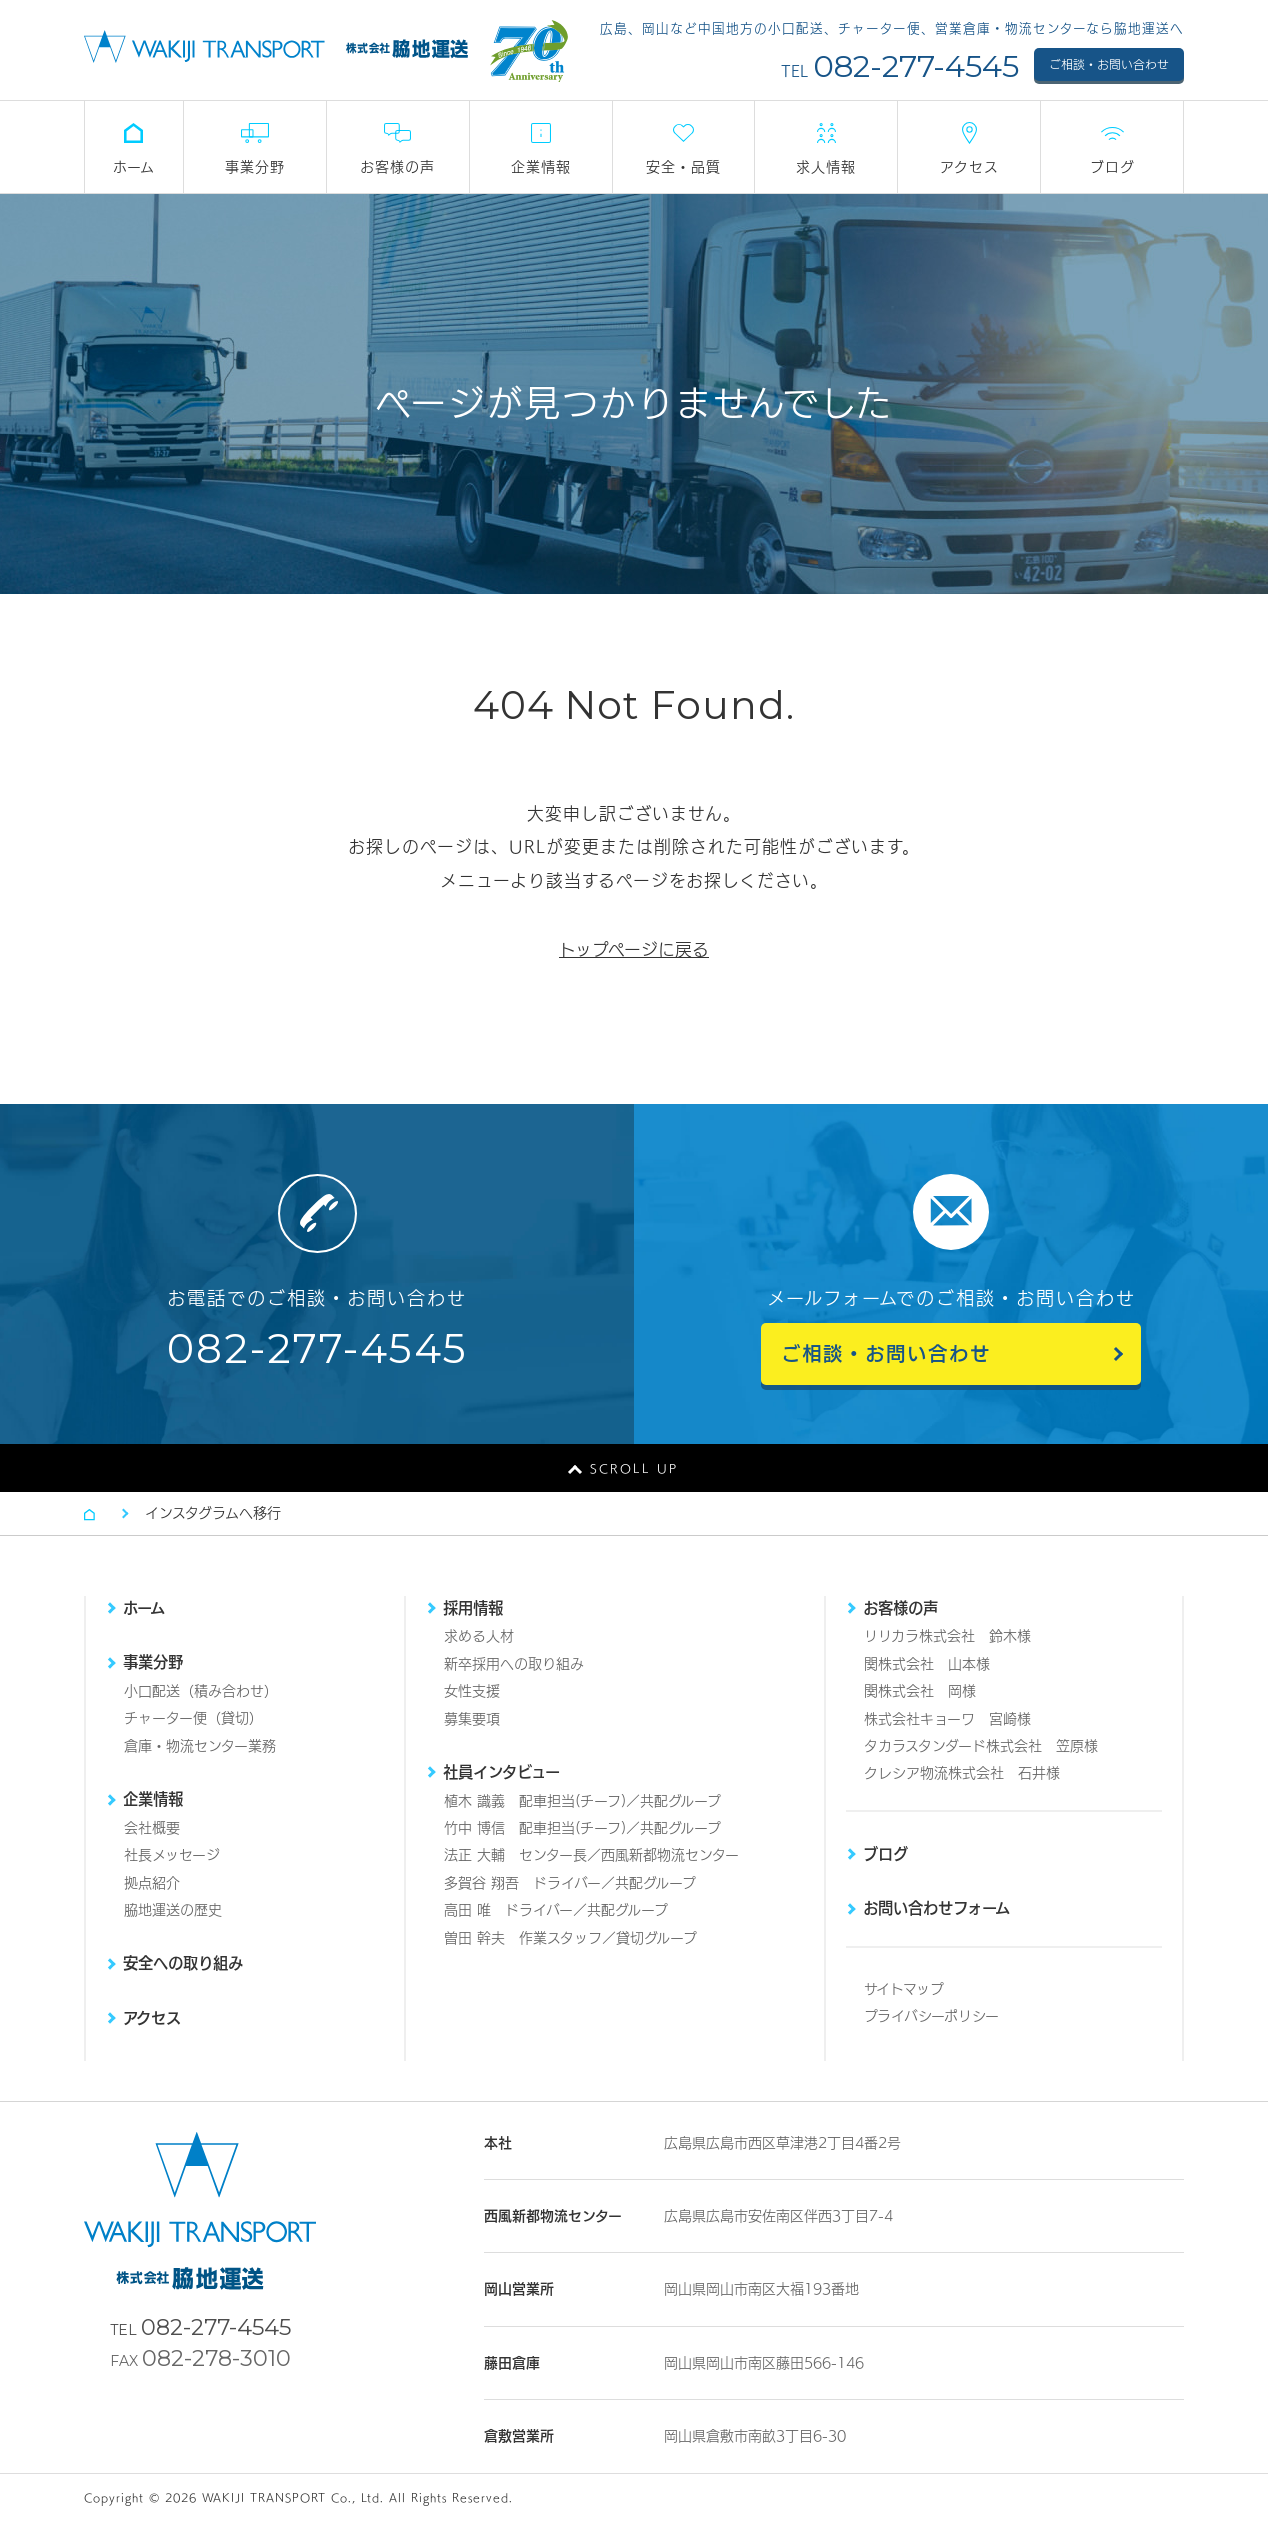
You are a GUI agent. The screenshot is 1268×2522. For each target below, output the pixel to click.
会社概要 (152, 1828)
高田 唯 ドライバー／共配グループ (556, 1910)
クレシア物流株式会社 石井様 (962, 1773)
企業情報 (153, 1799)
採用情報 (473, 1608)
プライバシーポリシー (931, 2016)
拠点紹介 (152, 1883)
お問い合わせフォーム (936, 1908)
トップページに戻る (634, 949)
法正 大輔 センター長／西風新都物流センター (591, 1855)
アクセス (152, 2018)
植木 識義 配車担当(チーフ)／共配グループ (582, 1801)
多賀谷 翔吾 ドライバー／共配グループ (570, 1883)
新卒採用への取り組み (514, 1664)
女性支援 (472, 1691)
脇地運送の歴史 (173, 1910)
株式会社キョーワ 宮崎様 (947, 1719)
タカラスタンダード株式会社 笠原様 (981, 1746)
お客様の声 (900, 1608)
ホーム (144, 1608)
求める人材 (479, 1636)
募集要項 (472, 1719)
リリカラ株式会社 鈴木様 (947, 1636)
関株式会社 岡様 (920, 1691)
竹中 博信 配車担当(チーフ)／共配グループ (582, 1828)
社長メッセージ (172, 1855)
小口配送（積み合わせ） (201, 1691)
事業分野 (153, 1662)
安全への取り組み (183, 1963)
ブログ (885, 1854)
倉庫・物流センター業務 (200, 1746)
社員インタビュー (501, 1772)
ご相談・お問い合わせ (1109, 64)
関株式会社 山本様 (927, 1664)
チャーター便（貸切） (193, 1718)
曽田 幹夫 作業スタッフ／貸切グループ (570, 1938)
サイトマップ (904, 1989)
